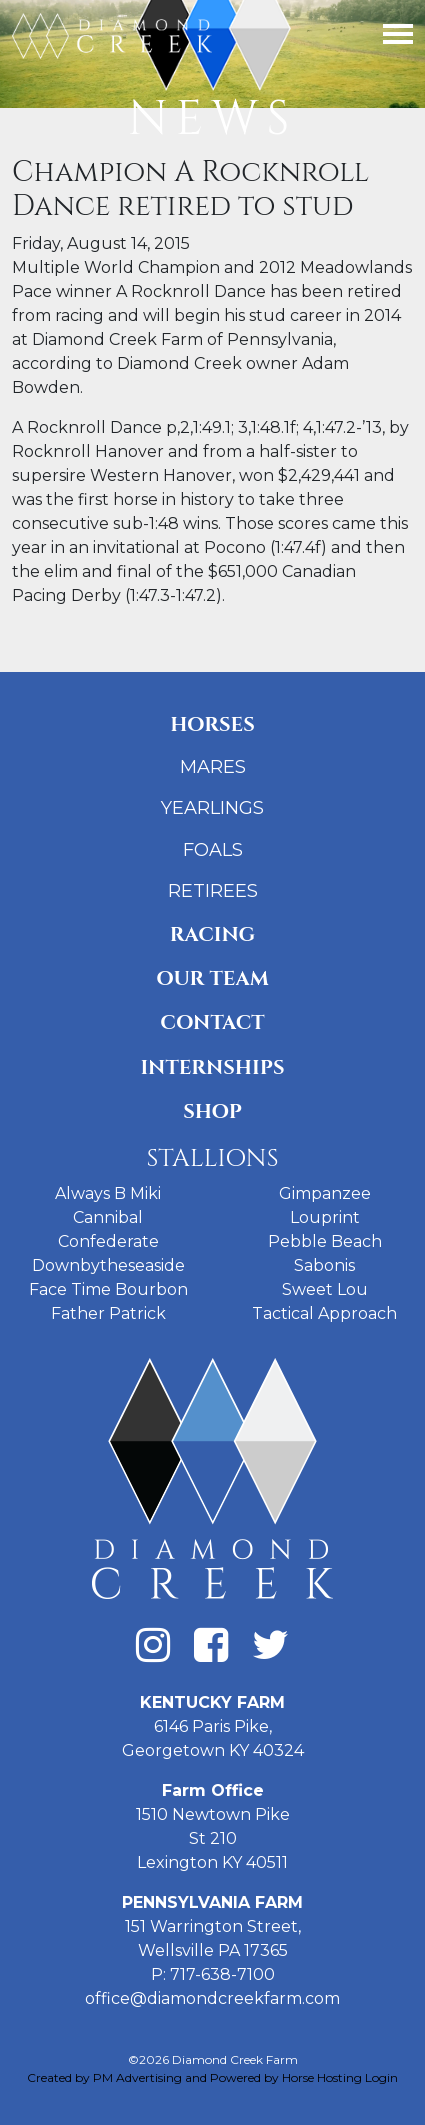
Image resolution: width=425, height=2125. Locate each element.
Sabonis (324, 1265)
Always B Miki (108, 1193)
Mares (213, 767)
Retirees (213, 891)
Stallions (212, 1158)
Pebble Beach (325, 1241)
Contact (212, 1022)
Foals (213, 850)
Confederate (108, 1241)
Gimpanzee (325, 1193)
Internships (212, 1067)
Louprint (325, 1217)
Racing (212, 934)
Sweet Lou (325, 1289)
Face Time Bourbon (108, 1289)
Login (381, 2077)
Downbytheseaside (108, 1265)
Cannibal (108, 1217)
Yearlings (212, 808)
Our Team (212, 978)
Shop (212, 1111)
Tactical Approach (324, 1313)
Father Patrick (108, 1313)
